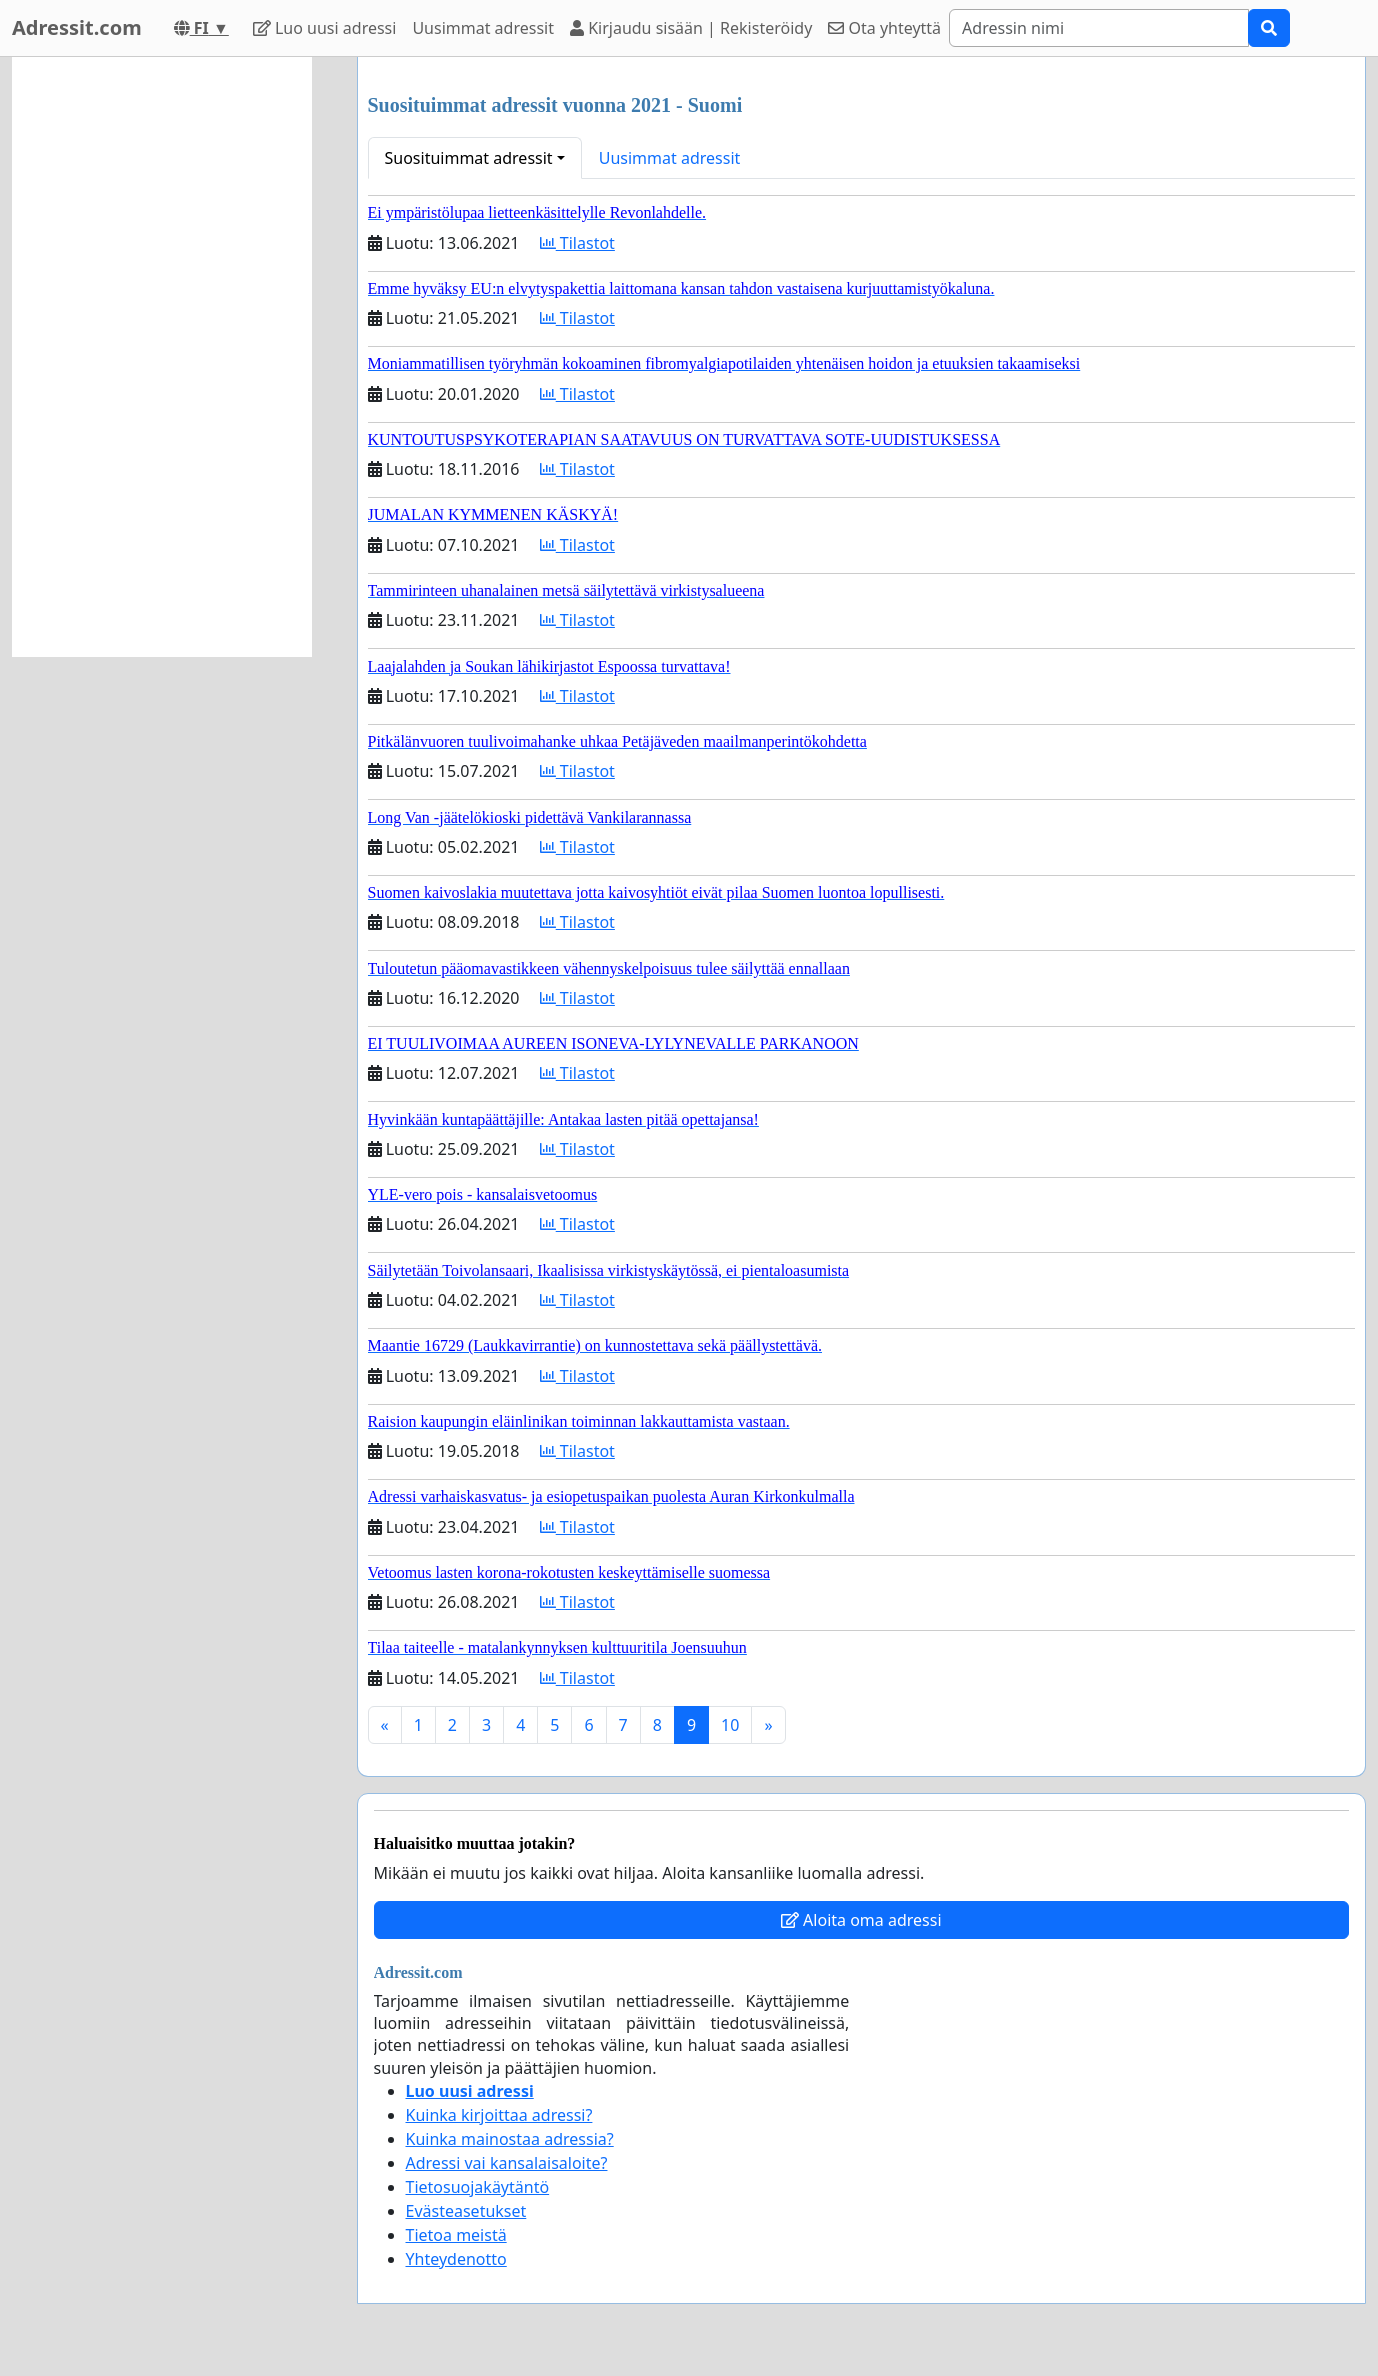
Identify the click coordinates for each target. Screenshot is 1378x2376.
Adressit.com (77, 27)
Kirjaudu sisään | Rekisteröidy (691, 28)
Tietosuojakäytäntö (478, 2187)
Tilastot (577, 243)
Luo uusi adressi (325, 28)
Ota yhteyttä (884, 28)
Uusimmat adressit (483, 28)
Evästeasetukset (466, 2211)
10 (730, 1725)
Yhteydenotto (456, 2259)
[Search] (1099, 28)
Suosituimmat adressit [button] (469, 158)
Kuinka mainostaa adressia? (510, 2139)
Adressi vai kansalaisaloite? (507, 2163)
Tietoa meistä (456, 2235)
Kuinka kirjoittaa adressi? (499, 2115)
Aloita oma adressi (861, 1920)
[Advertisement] (162, 357)
